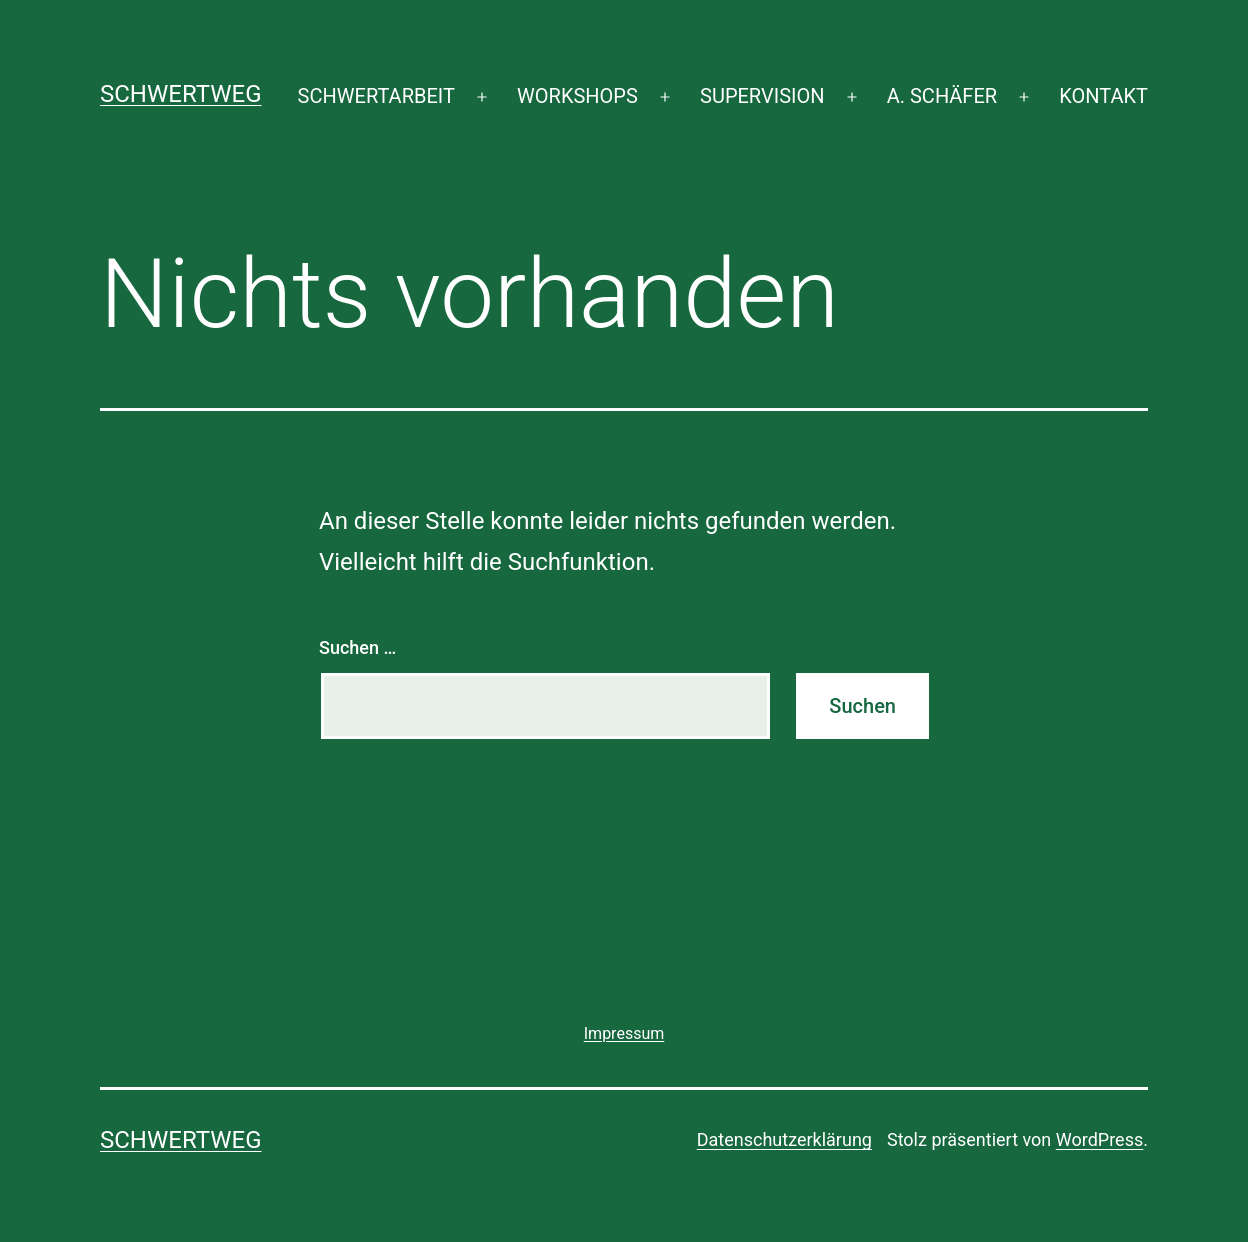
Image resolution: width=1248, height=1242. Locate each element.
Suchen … (357, 647)
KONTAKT (1103, 96)
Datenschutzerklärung (784, 1139)
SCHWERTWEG (181, 94)
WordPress (1099, 1139)
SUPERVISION (762, 96)
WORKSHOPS (577, 96)
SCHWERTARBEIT (376, 96)
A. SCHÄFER (942, 96)
